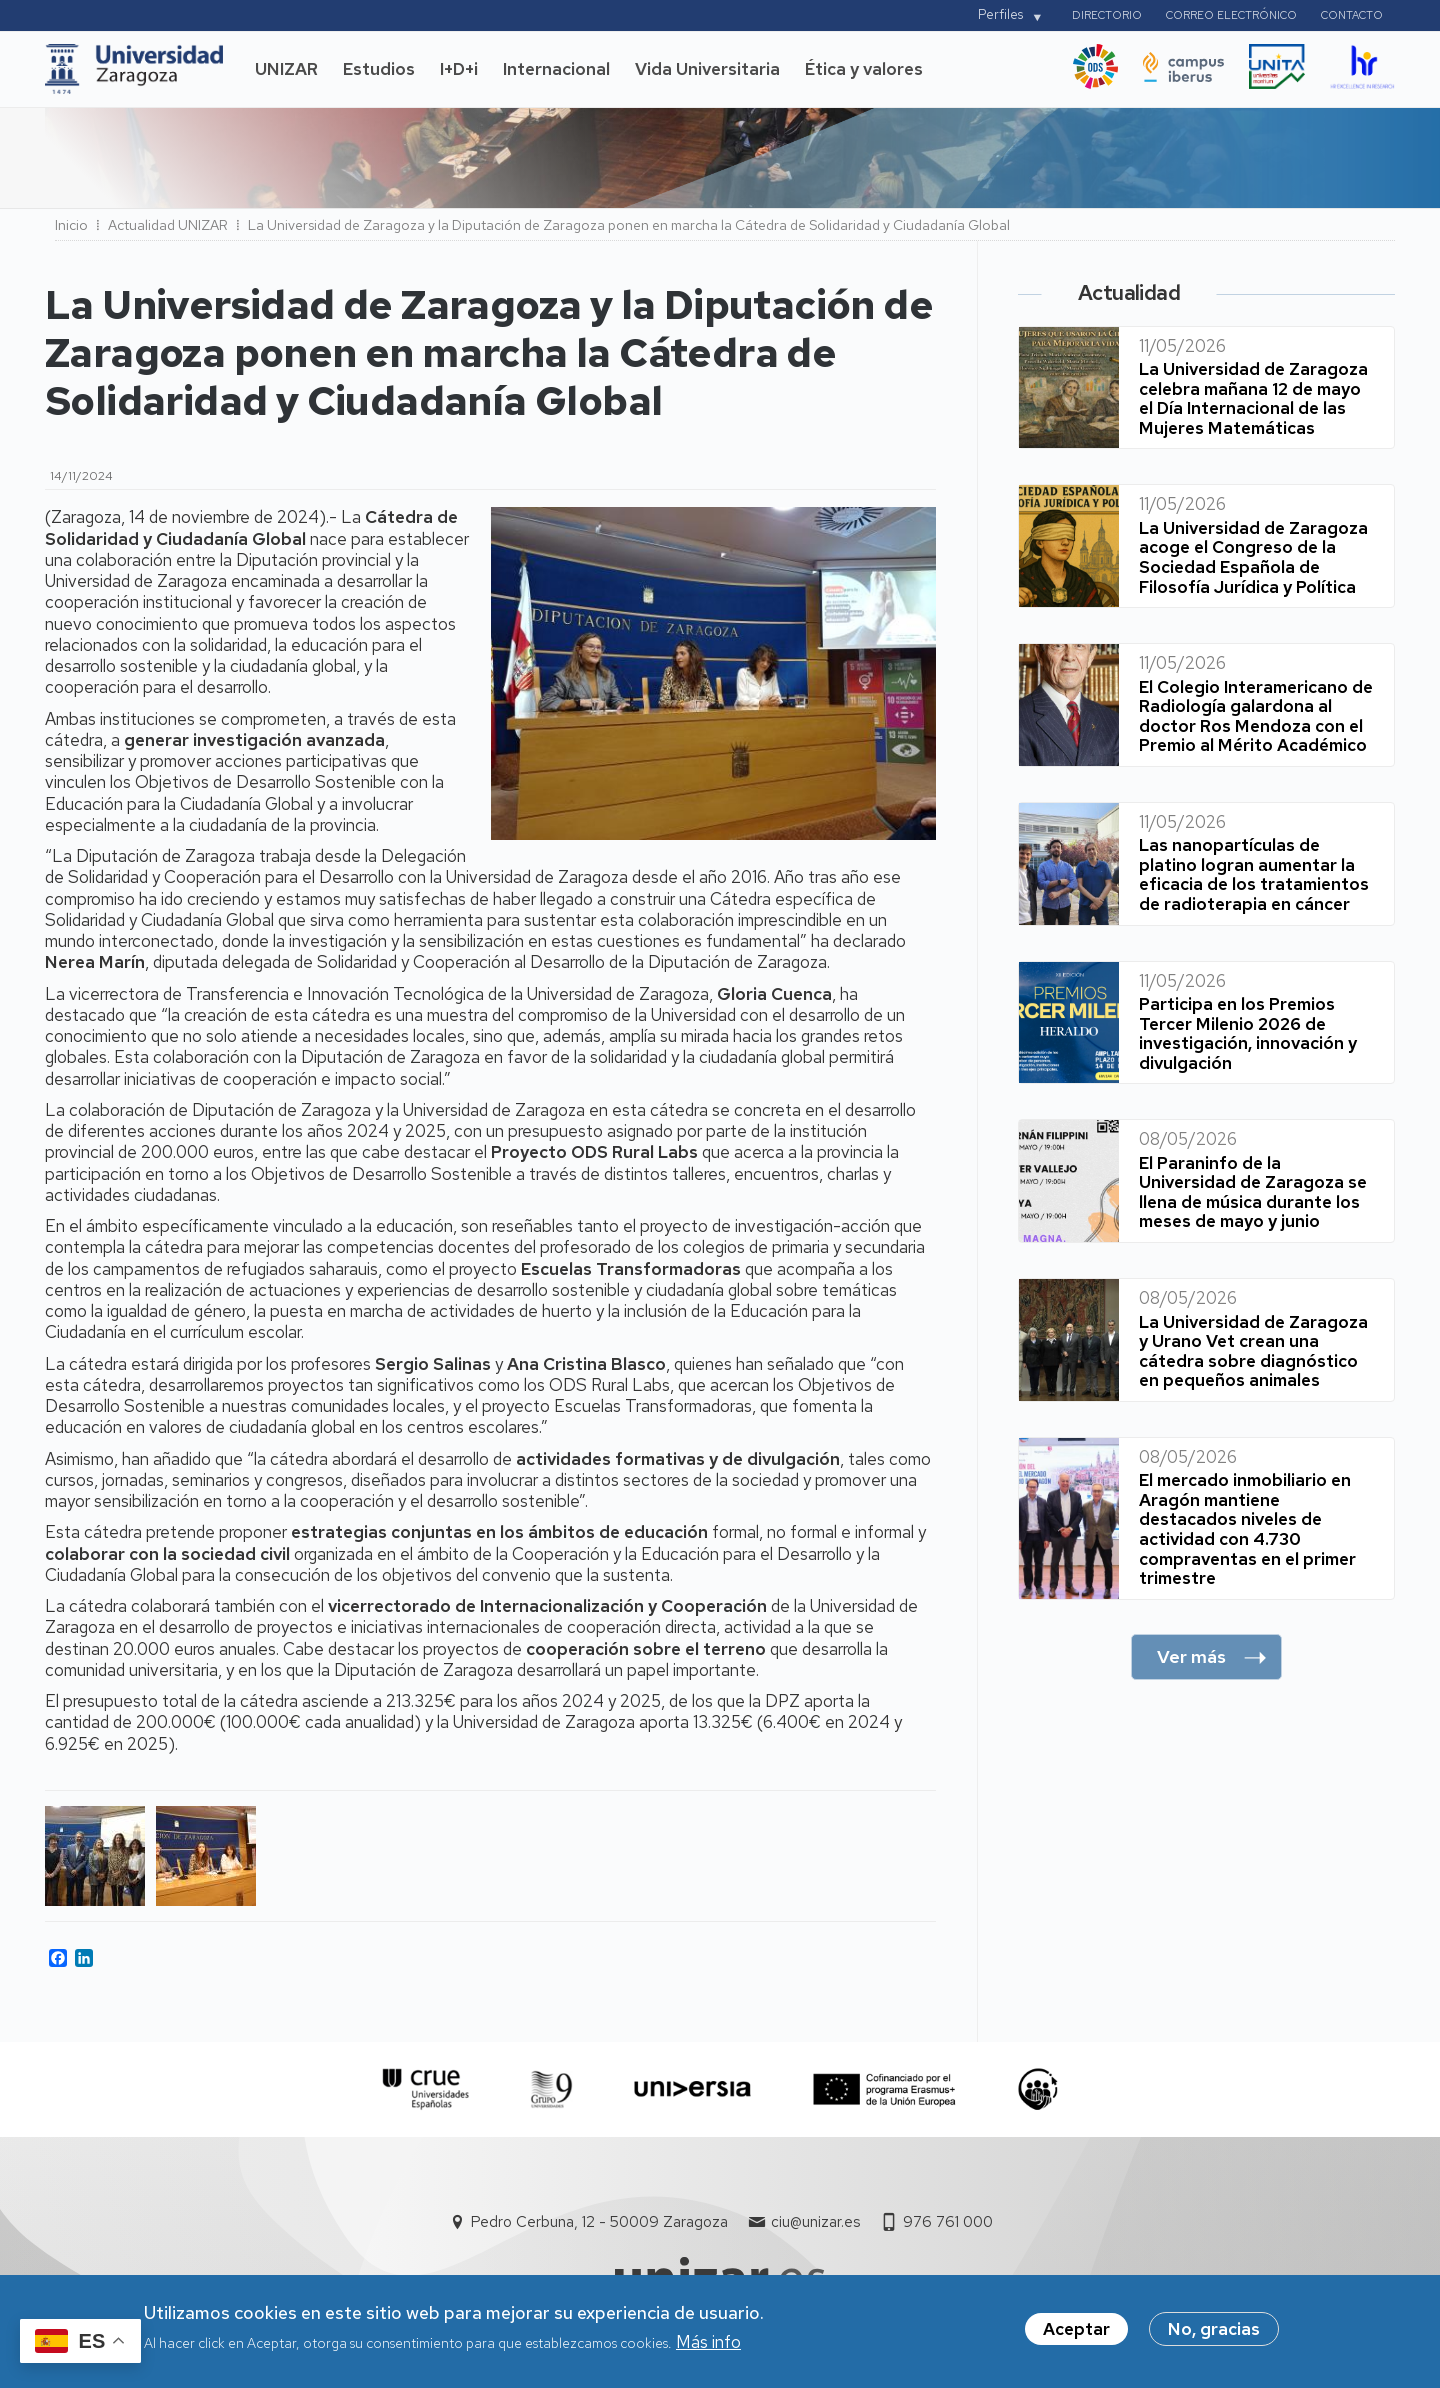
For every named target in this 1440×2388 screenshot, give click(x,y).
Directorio (1107, 15)
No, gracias (1214, 2333)
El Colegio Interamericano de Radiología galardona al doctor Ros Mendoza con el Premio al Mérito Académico (1256, 716)
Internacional (556, 69)
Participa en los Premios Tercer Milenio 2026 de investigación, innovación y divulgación (1248, 1033)
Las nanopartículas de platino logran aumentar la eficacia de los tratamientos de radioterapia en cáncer (1254, 874)
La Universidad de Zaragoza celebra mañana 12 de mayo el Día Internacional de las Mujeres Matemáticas (1253, 398)
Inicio (71, 225)
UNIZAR (286, 69)
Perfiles (1000, 14)
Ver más (1191, 1656)
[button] (95, 1856)
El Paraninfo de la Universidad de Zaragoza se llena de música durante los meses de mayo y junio (1253, 1192)
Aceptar (1076, 2333)
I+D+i (459, 69)
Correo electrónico (1231, 15)
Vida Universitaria (707, 69)
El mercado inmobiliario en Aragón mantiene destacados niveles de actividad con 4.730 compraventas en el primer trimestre (1247, 1529)
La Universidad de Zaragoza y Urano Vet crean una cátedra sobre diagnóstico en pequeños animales (1253, 1351)
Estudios (379, 69)
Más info (708, 2345)
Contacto (1352, 15)
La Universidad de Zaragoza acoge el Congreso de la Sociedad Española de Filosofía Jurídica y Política (1253, 557)
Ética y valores (864, 69)
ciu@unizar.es (815, 2222)
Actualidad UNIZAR (168, 225)
